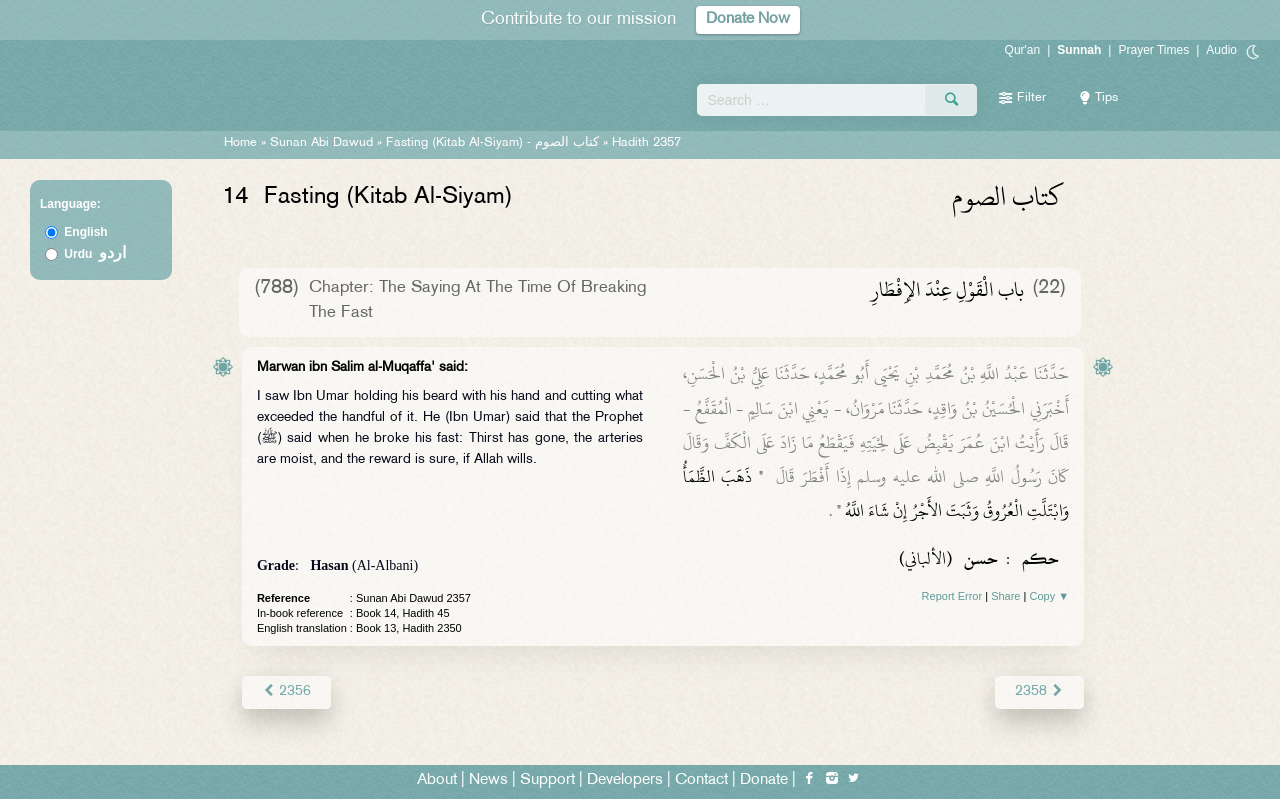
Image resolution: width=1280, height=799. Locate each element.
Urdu (95, 254)
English (85, 232)
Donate (764, 780)
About (437, 780)
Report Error (952, 596)
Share (1005, 596)
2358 (1039, 691)
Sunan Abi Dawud (321, 143)
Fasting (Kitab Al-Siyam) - (494, 143)
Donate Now (748, 19)
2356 (286, 691)
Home (240, 143)
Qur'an (1023, 50)
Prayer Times (1153, 50)
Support (547, 780)
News (488, 780)
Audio (1221, 50)
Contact (701, 780)
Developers (625, 780)
